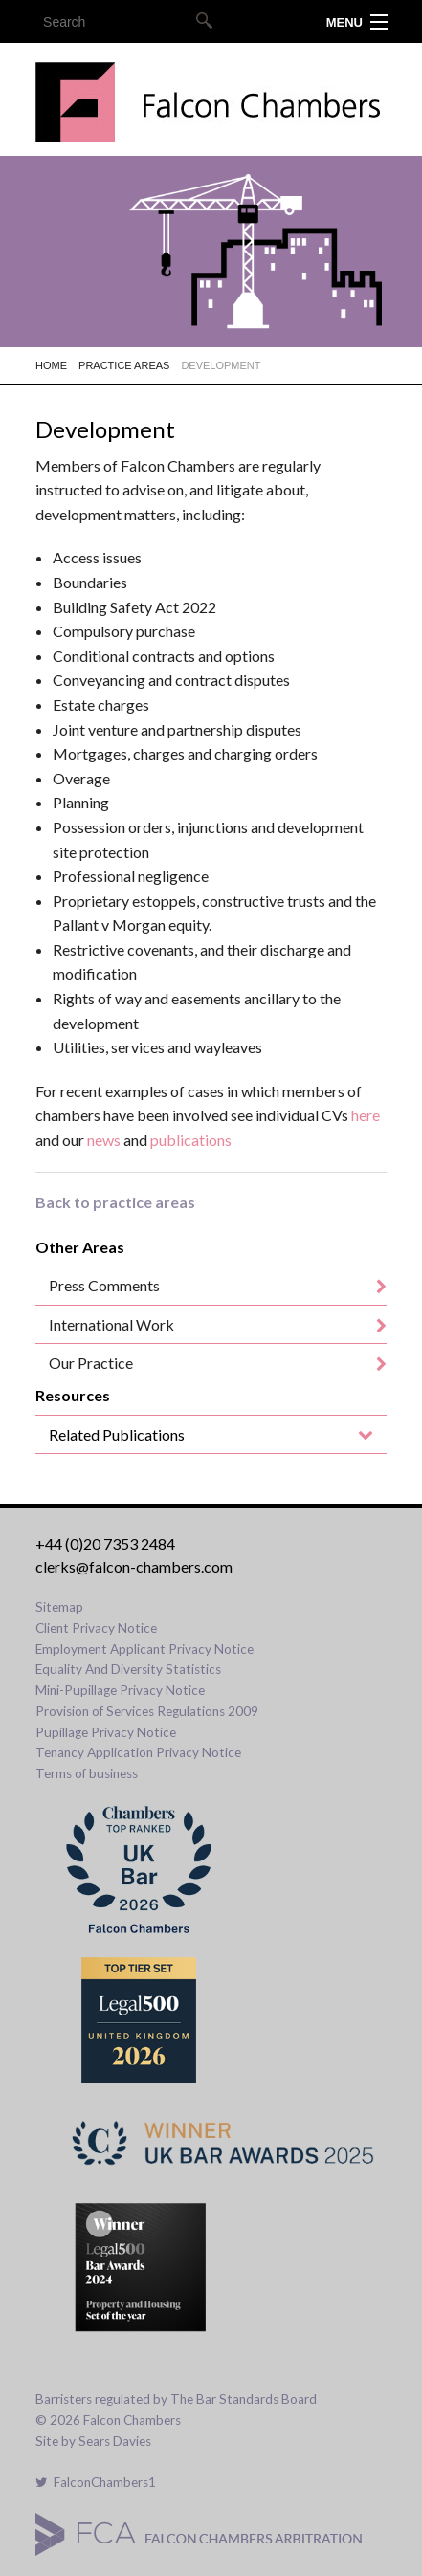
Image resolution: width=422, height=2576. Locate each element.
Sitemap (59, 1607)
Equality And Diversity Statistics (128, 1669)
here (365, 1115)
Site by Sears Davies (93, 2441)
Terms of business (86, 1773)
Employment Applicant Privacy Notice (144, 1649)
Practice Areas (123, 365)
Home (51, 365)
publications (191, 1140)
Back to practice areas (115, 1202)
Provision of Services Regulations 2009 (146, 1711)
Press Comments (104, 1285)
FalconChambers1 (95, 2482)
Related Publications (117, 1434)
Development (220, 365)
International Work (111, 1324)
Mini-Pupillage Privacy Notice (120, 1690)
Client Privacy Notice (96, 1628)
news (104, 1140)
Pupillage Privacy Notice (105, 1732)
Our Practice (91, 1363)
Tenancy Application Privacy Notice (138, 1752)
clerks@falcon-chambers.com (134, 1566)
